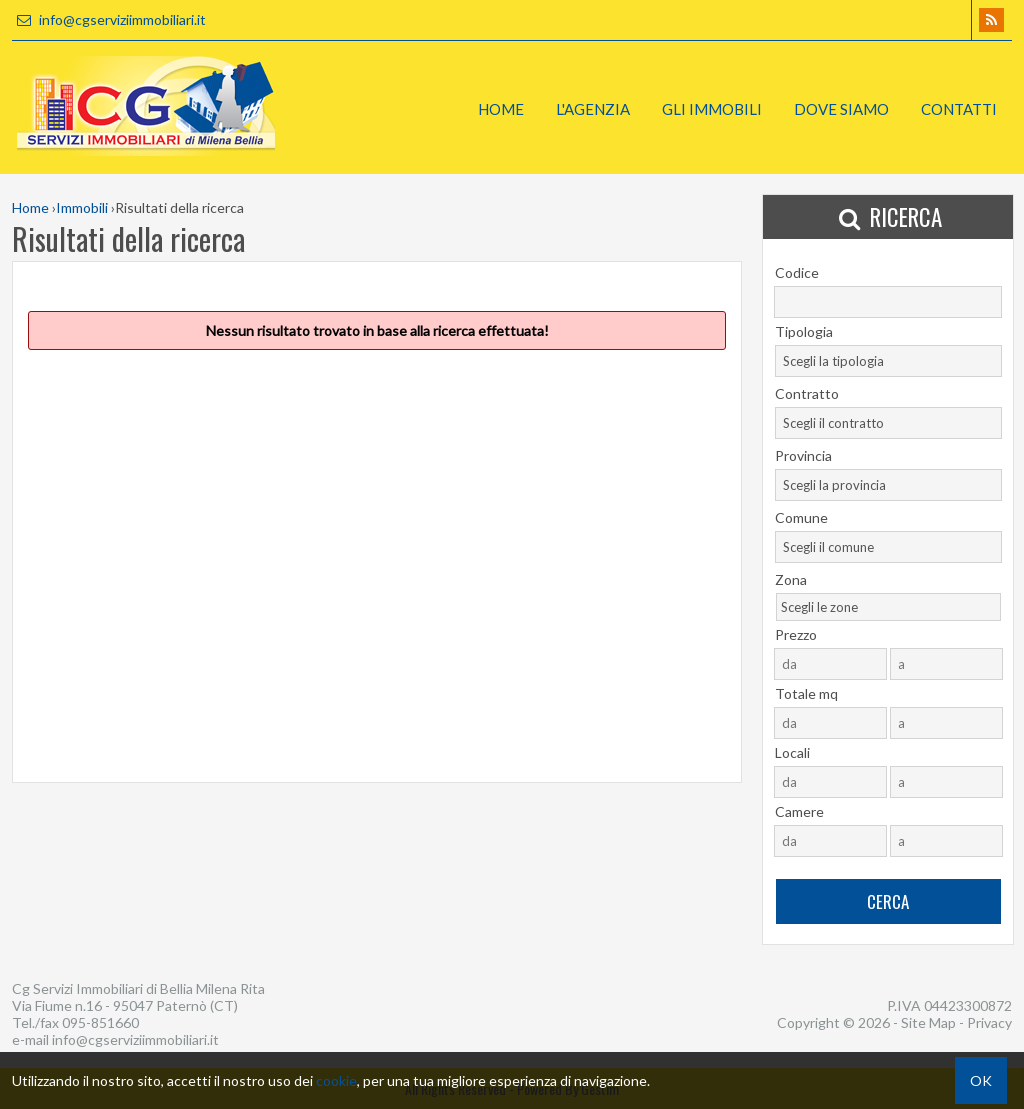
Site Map (928, 1022)
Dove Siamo (841, 109)
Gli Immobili (712, 109)
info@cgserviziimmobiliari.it (109, 19)
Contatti (959, 109)
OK (981, 1080)
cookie (336, 1080)
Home (501, 109)
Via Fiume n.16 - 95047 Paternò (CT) (125, 1005)
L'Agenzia (593, 109)
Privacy (989, 1022)
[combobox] (888, 361)
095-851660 (100, 1022)
